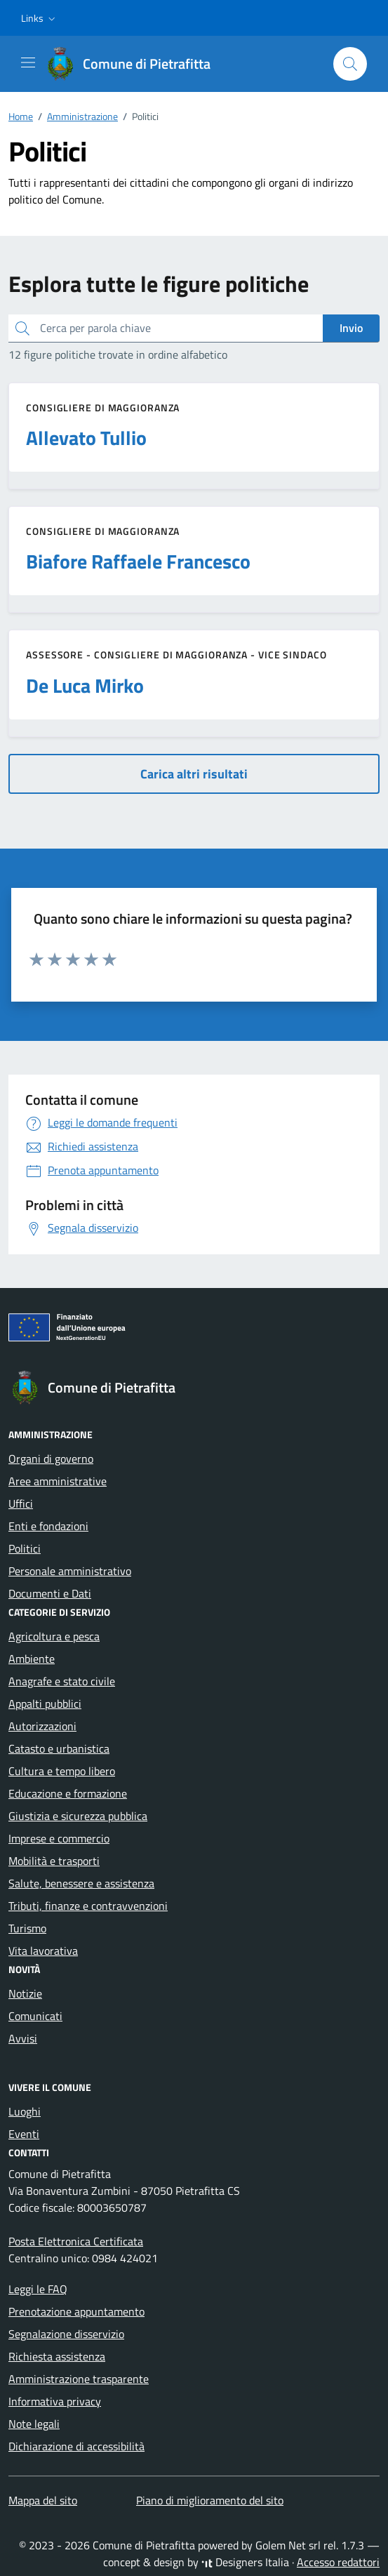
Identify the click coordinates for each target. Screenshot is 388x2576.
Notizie (25, 1993)
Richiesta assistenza (56, 2356)
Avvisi (22, 2038)
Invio (351, 327)
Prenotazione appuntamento (76, 2311)
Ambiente (31, 1658)
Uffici (20, 1503)
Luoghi (24, 2111)
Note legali (34, 2423)
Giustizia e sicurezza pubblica (77, 1815)
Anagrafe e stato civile (61, 1681)
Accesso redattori (338, 2562)
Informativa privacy (54, 2401)
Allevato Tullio (86, 438)
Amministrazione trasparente (78, 2378)
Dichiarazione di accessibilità (76, 2446)
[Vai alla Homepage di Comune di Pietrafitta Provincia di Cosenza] (135, 64)
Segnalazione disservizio (66, 2333)
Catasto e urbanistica (58, 1748)
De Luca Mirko (85, 686)
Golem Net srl (288, 2545)
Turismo (27, 1928)
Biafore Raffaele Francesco (138, 561)
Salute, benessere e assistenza (81, 1883)
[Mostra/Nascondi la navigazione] (28, 62)
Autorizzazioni (42, 1726)
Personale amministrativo (69, 1570)
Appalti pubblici (44, 1703)
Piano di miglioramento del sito (209, 2500)
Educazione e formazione (67, 1793)
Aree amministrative (57, 1481)
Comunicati (35, 2015)
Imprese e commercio (58, 1838)
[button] (39, 18)
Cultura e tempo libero (61, 1770)
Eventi (23, 2133)
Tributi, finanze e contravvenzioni (88, 1905)
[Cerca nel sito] (350, 64)
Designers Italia (245, 2562)
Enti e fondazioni (48, 1526)
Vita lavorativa (43, 1950)
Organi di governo (50, 1458)
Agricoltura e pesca (54, 1636)
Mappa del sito (42, 2500)
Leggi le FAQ (37, 2288)
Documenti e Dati (49, 1593)
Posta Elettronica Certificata (75, 2241)
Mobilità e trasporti (54, 1860)
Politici (24, 1548)
